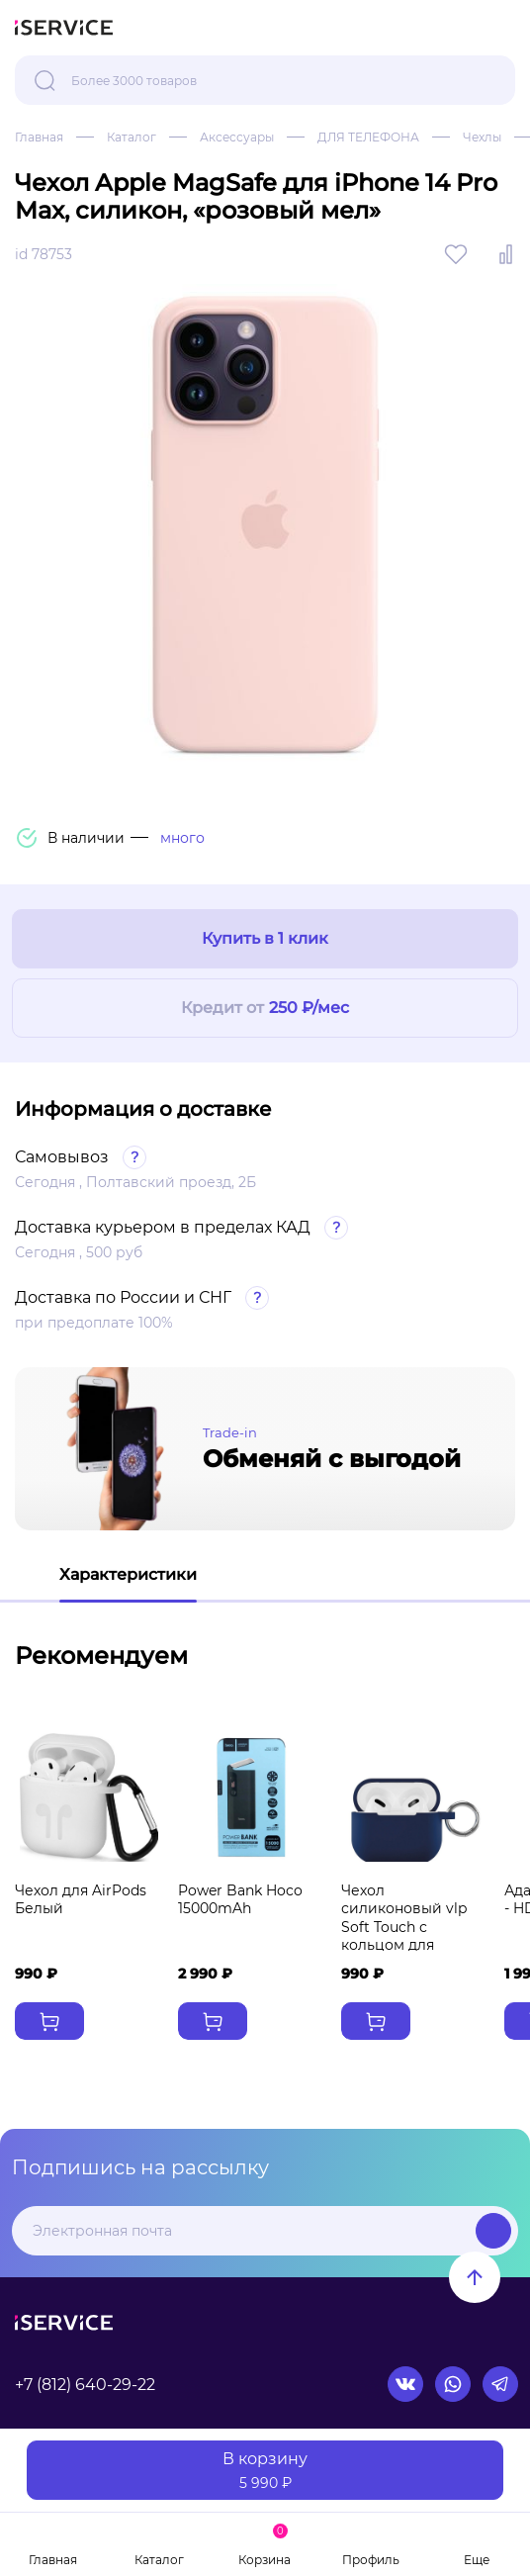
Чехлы (482, 137)
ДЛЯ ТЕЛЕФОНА (368, 137)
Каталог (131, 137)
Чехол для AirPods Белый (80, 1899)
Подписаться (493, 2231)
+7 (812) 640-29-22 (85, 2384)
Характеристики (128, 1574)
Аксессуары (237, 137)
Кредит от (265, 1008)
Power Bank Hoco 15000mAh (240, 1899)
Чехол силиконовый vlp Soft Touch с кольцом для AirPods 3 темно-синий (404, 1935)
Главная (39, 137)
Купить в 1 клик (265, 938)
